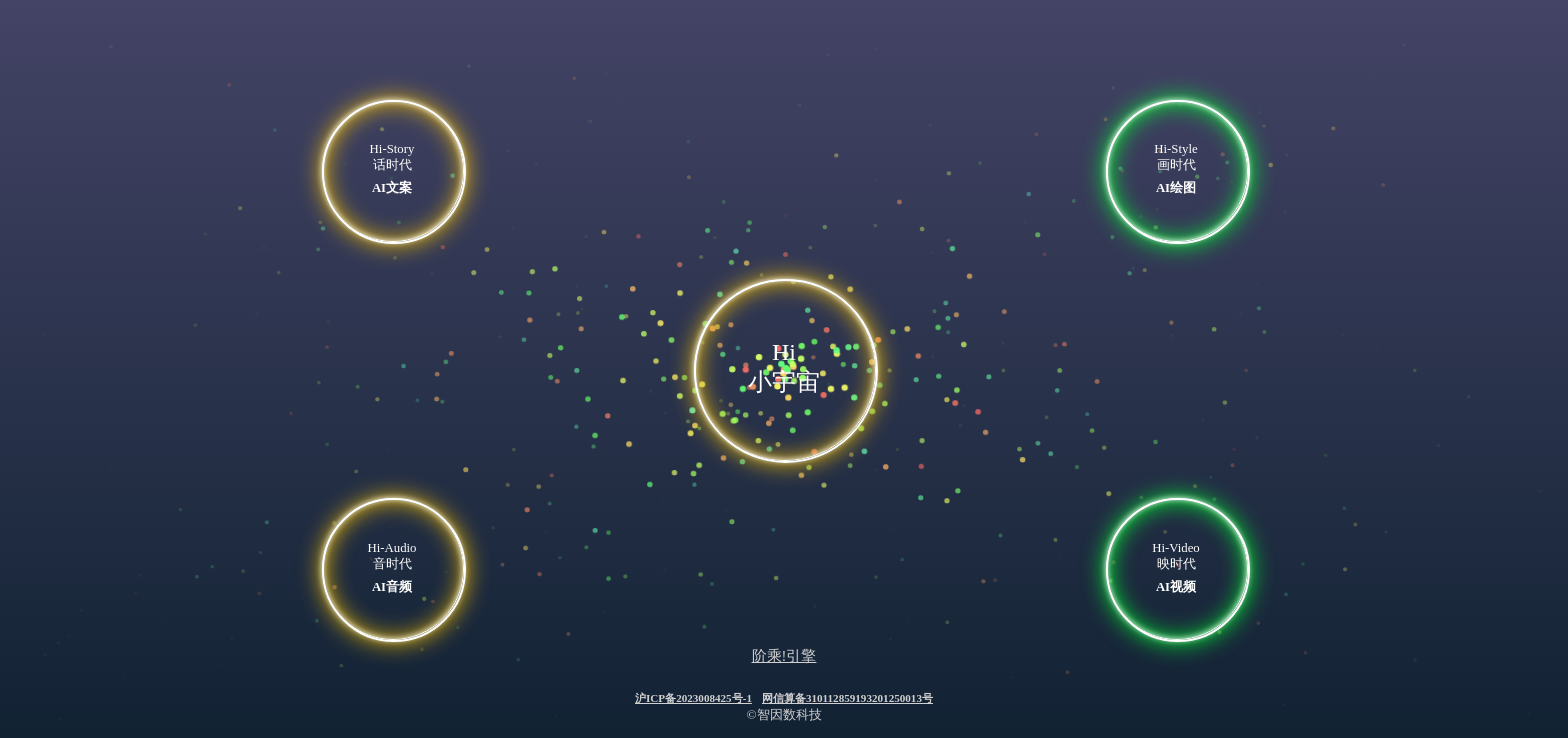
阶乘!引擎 (784, 656)
